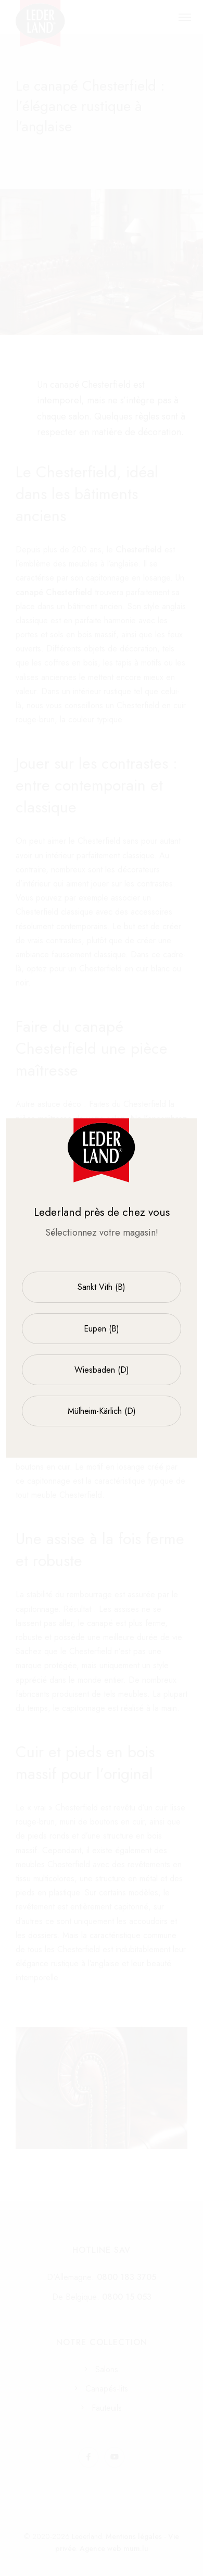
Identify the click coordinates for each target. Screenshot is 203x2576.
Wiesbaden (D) (101, 1370)
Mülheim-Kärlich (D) (102, 1411)
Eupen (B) (101, 1329)
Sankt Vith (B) (101, 1287)
